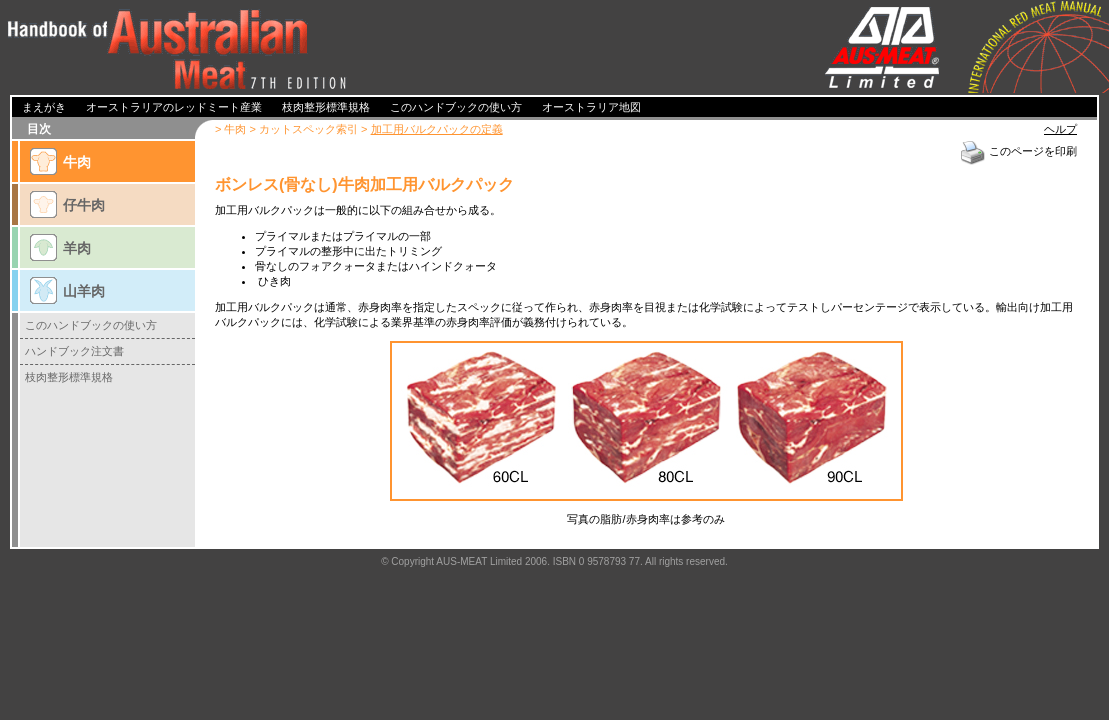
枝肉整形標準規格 (69, 377)
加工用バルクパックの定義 (437, 129)
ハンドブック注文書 (74, 351)
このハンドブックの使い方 (91, 325)
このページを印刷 (1018, 151)
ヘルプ (1060, 129)
